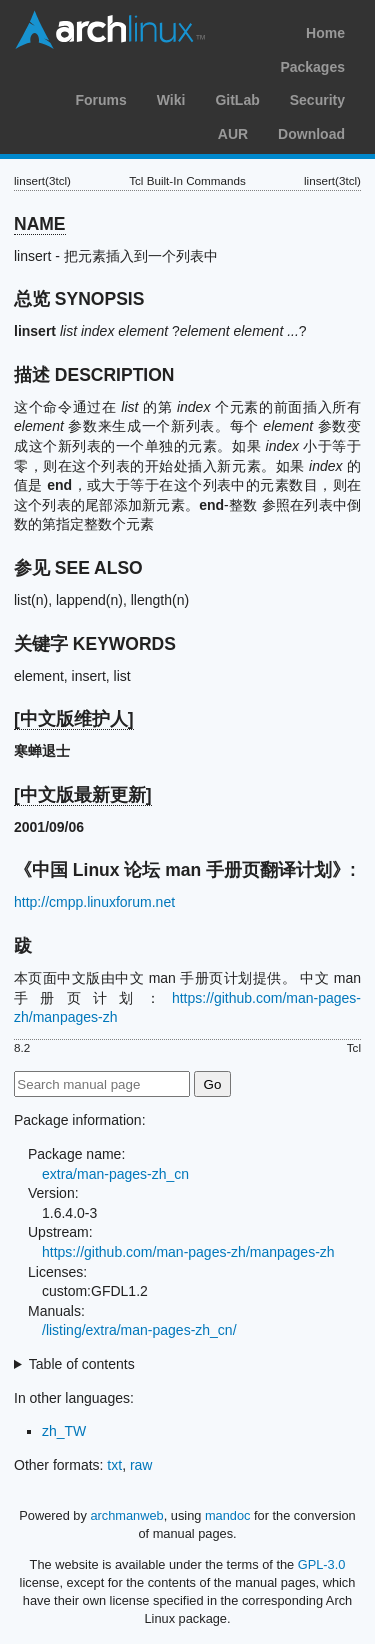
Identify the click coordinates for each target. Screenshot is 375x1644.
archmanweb (126, 1515)
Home (325, 33)
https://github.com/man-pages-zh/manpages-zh (188, 1252)
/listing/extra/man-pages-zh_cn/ (139, 1330)
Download (311, 134)
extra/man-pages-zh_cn (115, 1174)
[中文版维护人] (74, 719)
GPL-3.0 (322, 1564)
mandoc (228, 1515)
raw (141, 1465)
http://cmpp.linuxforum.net (94, 902)
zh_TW (64, 1431)
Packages (312, 67)
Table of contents (82, 1364)
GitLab (237, 100)
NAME (40, 224)
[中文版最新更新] (83, 795)
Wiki (171, 100)
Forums (100, 100)
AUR (233, 134)
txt (114, 1465)
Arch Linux (110, 30)
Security (317, 100)
